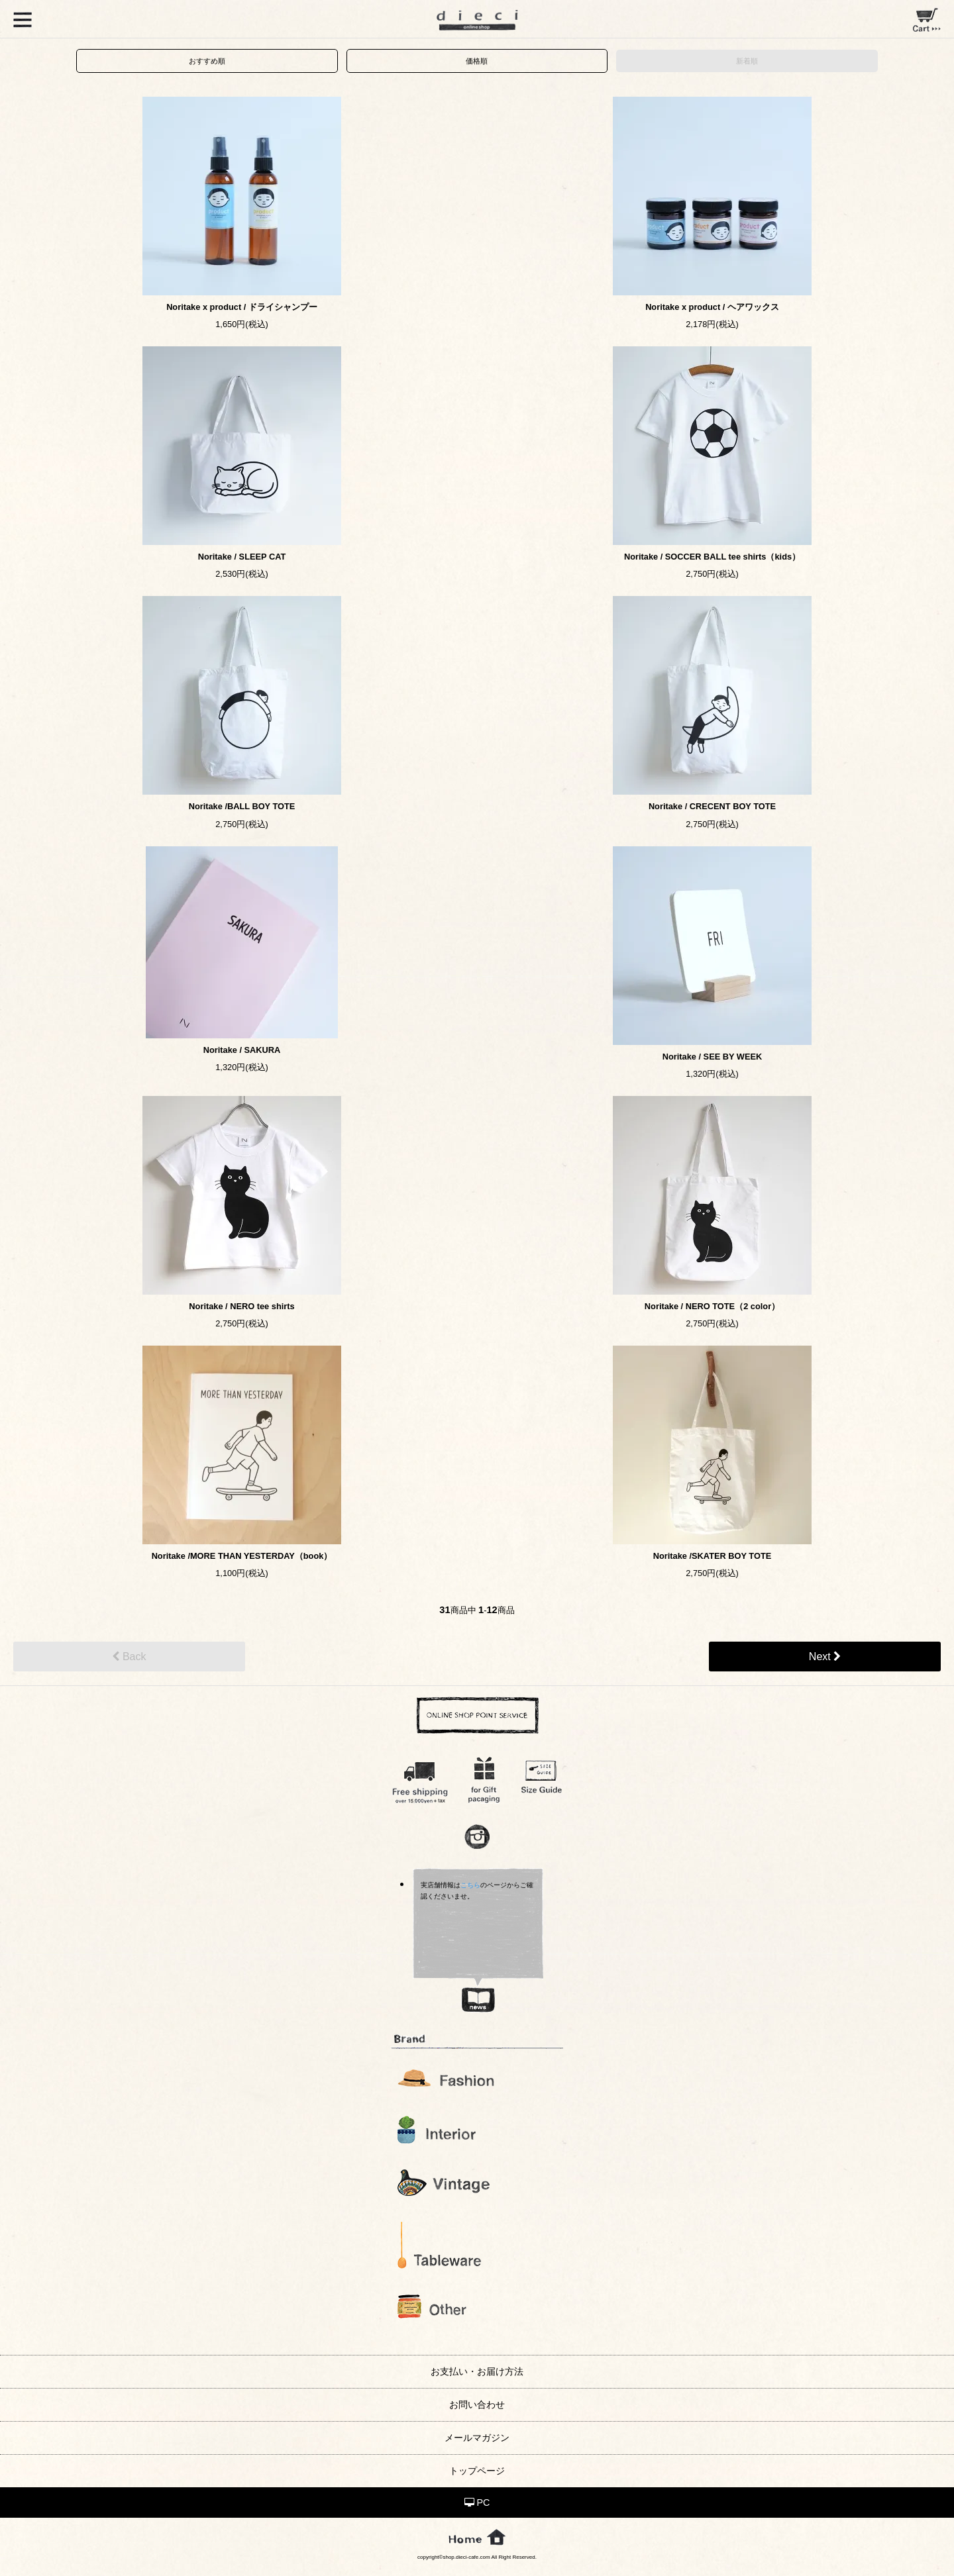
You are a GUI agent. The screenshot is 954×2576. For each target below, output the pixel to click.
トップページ (477, 2470)
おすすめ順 (207, 61)
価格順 (477, 61)
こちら (470, 1885)
